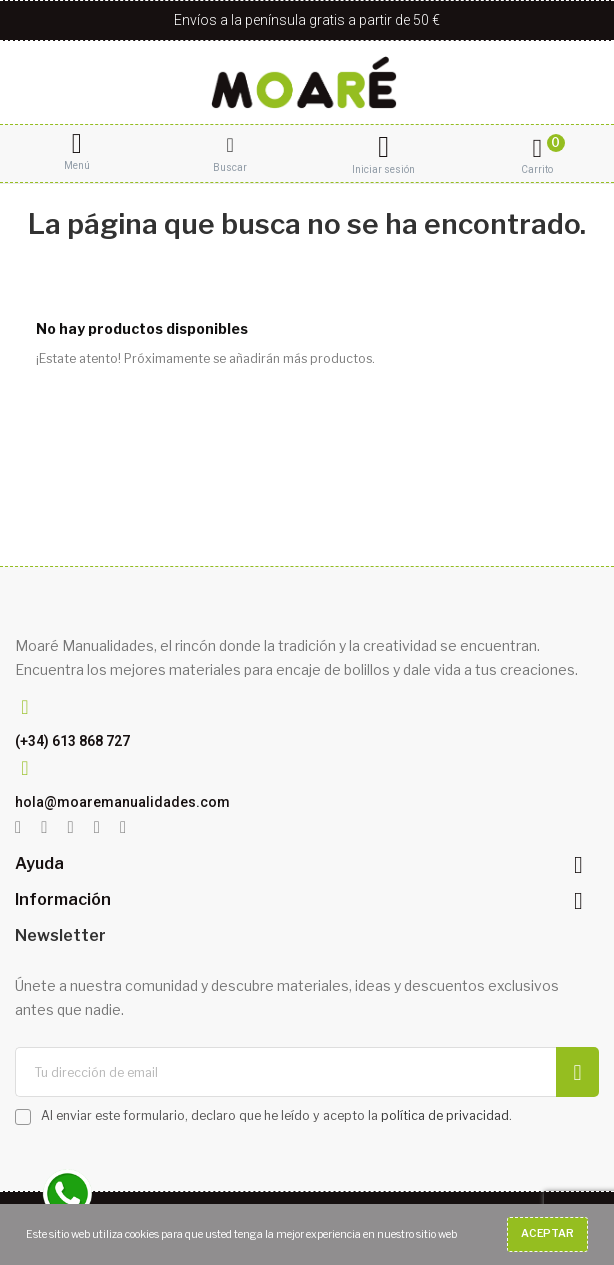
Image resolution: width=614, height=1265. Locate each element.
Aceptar (547, 1233)
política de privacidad (445, 1115)
